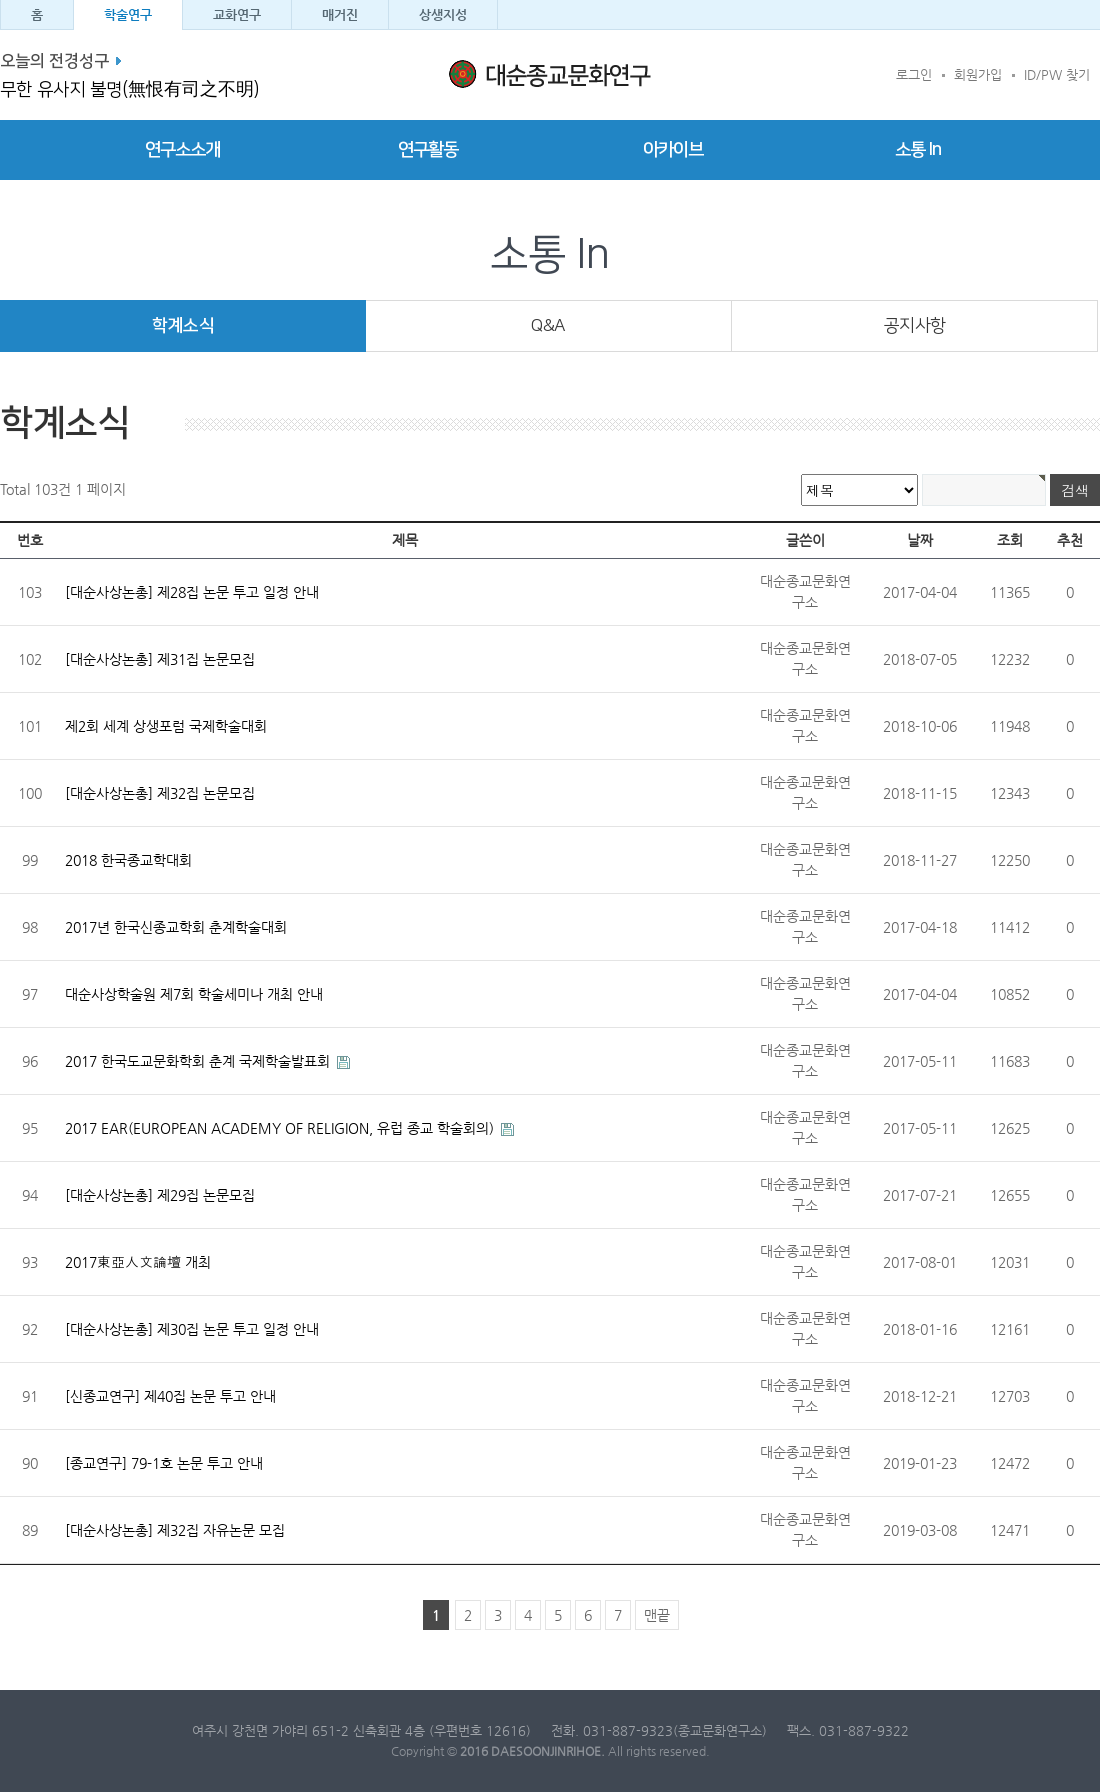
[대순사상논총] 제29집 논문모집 (160, 1195)
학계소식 (183, 325)
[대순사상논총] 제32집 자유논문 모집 (175, 1530)
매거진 (340, 14)
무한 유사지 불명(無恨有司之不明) (129, 90)
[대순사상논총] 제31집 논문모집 (160, 659)
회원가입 (978, 74)
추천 (1070, 540)
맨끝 (657, 1615)
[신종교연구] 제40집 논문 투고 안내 (170, 1396)
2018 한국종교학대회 (128, 860)
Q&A (548, 325)
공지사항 (915, 325)
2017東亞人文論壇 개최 (138, 1262)
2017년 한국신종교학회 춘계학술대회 (176, 927)
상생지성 (443, 14)
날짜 (920, 540)
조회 (1010, 540)
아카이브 (673, 150)
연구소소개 (182, 150)
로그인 (914, 74)
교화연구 (237, 14)
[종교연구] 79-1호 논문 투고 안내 (164, 1463)
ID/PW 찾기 (1057, 74)
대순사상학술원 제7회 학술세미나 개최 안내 (194, 994)
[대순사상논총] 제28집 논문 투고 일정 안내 (192, 592)
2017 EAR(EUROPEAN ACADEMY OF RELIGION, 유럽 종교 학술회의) (281, 1128)
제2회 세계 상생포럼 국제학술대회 (166, 726)
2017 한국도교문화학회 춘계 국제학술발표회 (199, 1061)
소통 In (918, 150)
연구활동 (428, 150)
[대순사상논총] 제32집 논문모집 (160, 793)
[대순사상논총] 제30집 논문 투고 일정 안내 (192, 1329)
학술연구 (128, 14)
